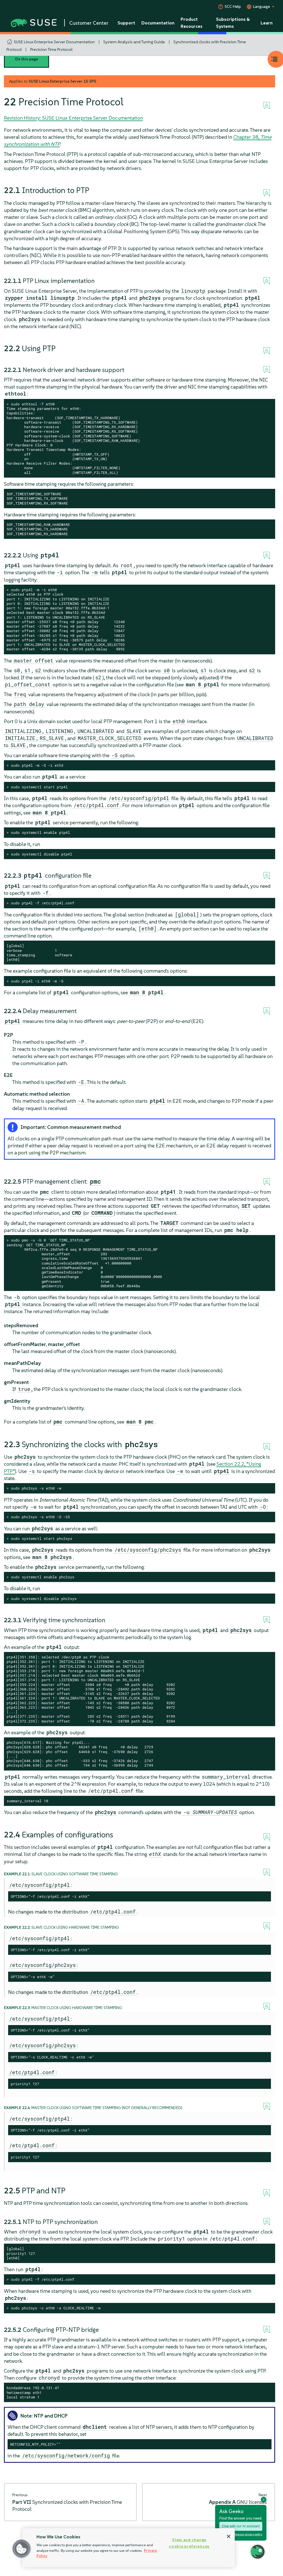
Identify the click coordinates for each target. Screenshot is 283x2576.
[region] (128, 2547)
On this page (26, 59)
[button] (22, 2549)
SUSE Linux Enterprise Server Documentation (54, 41)
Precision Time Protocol (51, 49)
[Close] (228, 2536)
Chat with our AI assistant (241, 2526)
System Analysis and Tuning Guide (134, 41)
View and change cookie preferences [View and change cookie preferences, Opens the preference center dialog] (189, 2543)
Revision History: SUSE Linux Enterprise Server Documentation (73, 118)
